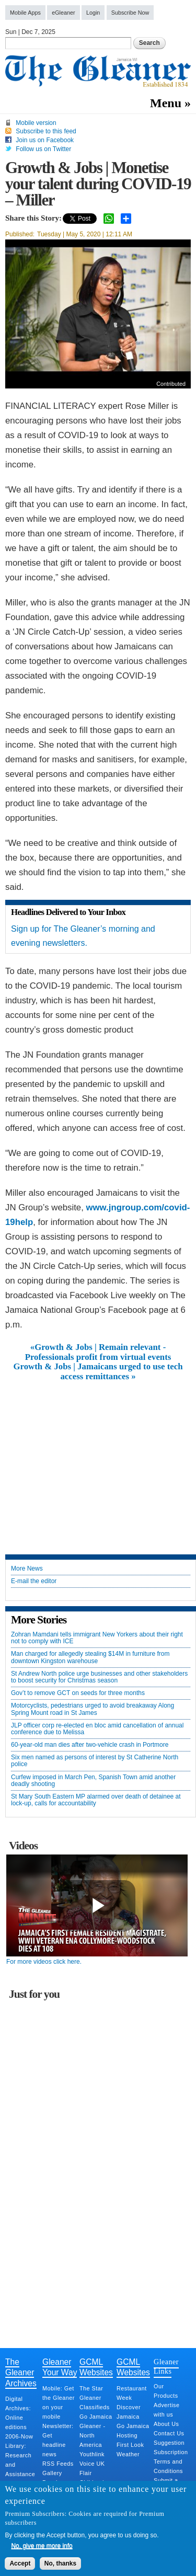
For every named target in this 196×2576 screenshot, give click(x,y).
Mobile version (36, 123)
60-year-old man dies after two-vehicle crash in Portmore (89, 1745)
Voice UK (92, 2463)
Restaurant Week (132, 2393)
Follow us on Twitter (43, 149)
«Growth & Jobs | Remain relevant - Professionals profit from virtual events (98, 1352)
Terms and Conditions (168, 2466)
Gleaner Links (166, 2366)
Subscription (171, 2452)
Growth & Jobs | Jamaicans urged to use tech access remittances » (97, 1371)
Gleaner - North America (92, 2435)
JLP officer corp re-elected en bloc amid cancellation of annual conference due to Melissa (97, 1729)
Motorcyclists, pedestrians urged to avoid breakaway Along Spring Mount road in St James (92, 1709)
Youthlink (92, 2454)
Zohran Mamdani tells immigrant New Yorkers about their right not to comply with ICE (97, 1638)
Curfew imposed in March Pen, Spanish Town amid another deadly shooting (93, 1781)
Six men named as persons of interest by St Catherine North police (94, 1761)
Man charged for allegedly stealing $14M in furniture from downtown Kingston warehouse (90, 1657)
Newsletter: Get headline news (58, 2440)
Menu (165, 103)
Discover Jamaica (129, 2412)
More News (27, 1568)
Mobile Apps (25, 12)
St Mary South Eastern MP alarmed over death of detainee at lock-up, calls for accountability (96, 1800)
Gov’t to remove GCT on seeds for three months (78, 1693)
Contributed (171, 384)
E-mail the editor (33, 1581)
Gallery (52, 2473)
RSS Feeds (58, 2463)
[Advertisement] (98, 1460)
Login (93, 12)
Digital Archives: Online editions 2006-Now (19, 2418)
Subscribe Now (130, 12)
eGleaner (63, 12)
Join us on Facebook (45, 140)
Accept (19, 2563)
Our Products (166, 2391)
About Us (166, 2424)
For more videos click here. (44, 1961)
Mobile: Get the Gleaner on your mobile (58, 2402)
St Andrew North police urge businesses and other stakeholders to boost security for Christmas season (99, 1677)
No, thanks (60, 2563)
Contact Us (169, 2433)
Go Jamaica (95, 2416)
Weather (128, 2454)
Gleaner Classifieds (94, 2402)
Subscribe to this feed (46, 131)
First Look (130, 2445)
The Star (91, 2388)
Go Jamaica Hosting (133, 2430)
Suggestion (169, 2443)
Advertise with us (167, 2410)
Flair (85, 2473)
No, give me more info (41, 2545)
